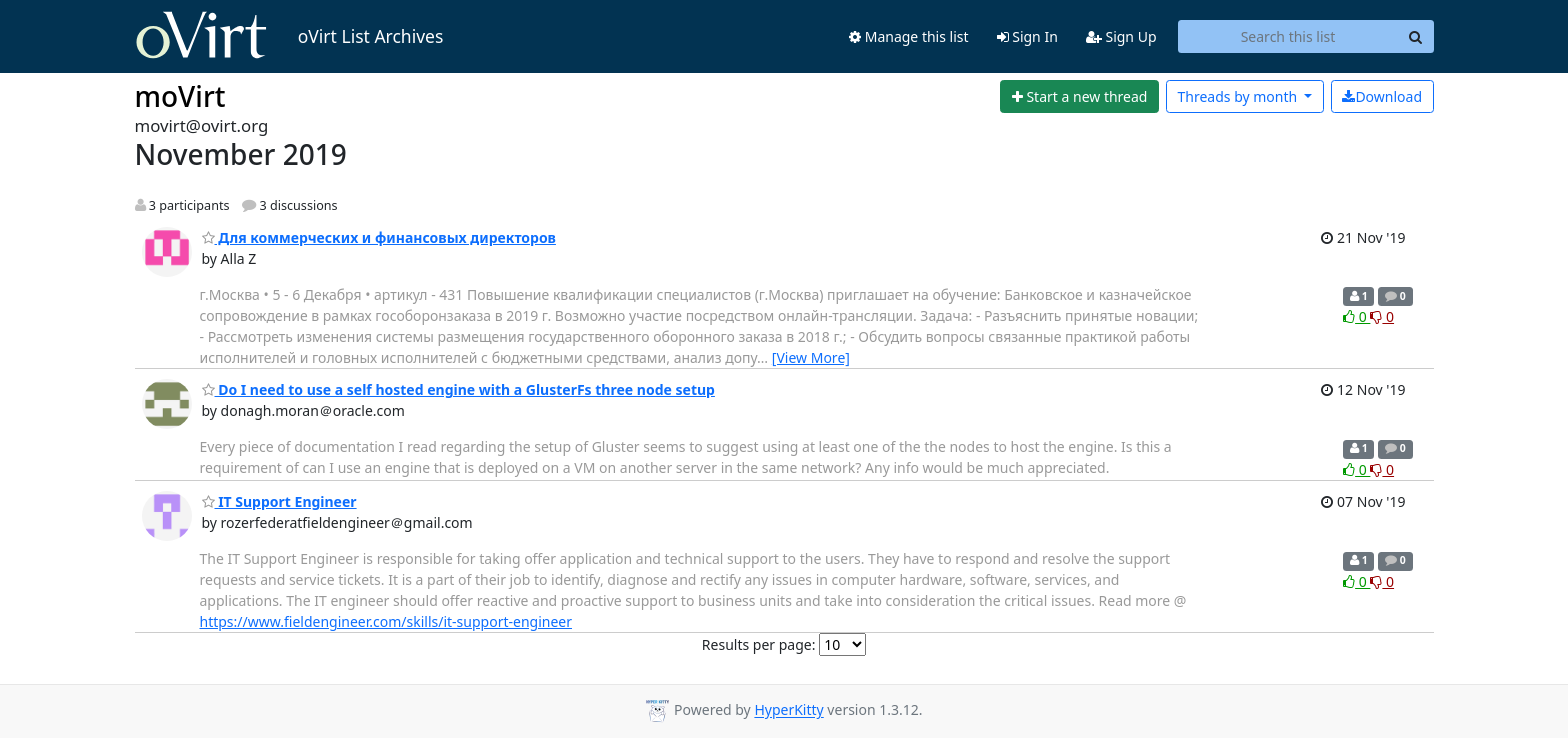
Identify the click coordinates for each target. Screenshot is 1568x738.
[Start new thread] (1079, 97)
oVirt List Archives (289, 36)
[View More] (811, 357)
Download (1382, 96)
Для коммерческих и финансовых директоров (379, 237)
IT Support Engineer (279, 501)
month (1238, 96)
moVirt (180, 96)
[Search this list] (1288, 37)
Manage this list (909, 36)
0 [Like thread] (1356, 316)
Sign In (1027, 36)
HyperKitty (788, 710)
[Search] (1416, 37)
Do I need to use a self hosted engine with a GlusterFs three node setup (458, 389)
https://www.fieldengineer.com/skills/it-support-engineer (386, 621)
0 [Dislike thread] (1382, 316)
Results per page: (759, 644)
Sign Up (1121, 36)
